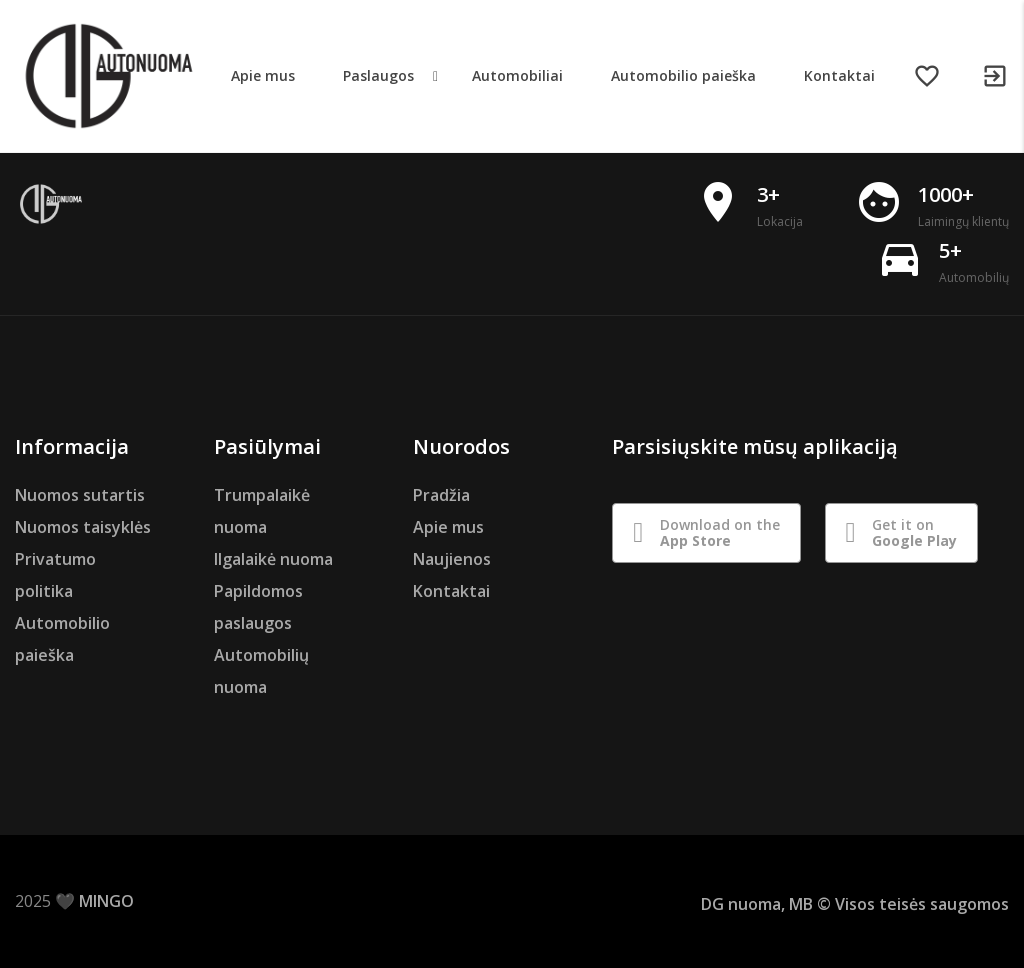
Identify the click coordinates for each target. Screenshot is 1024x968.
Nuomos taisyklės (83, 527)
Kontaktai (451, 591)
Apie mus (448, 527)
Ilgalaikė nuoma (273, 559)
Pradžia (441, 495)
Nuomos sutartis (80, 495)
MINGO (106, 901)
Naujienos (452, 559)
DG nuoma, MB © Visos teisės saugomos (855, 904)
